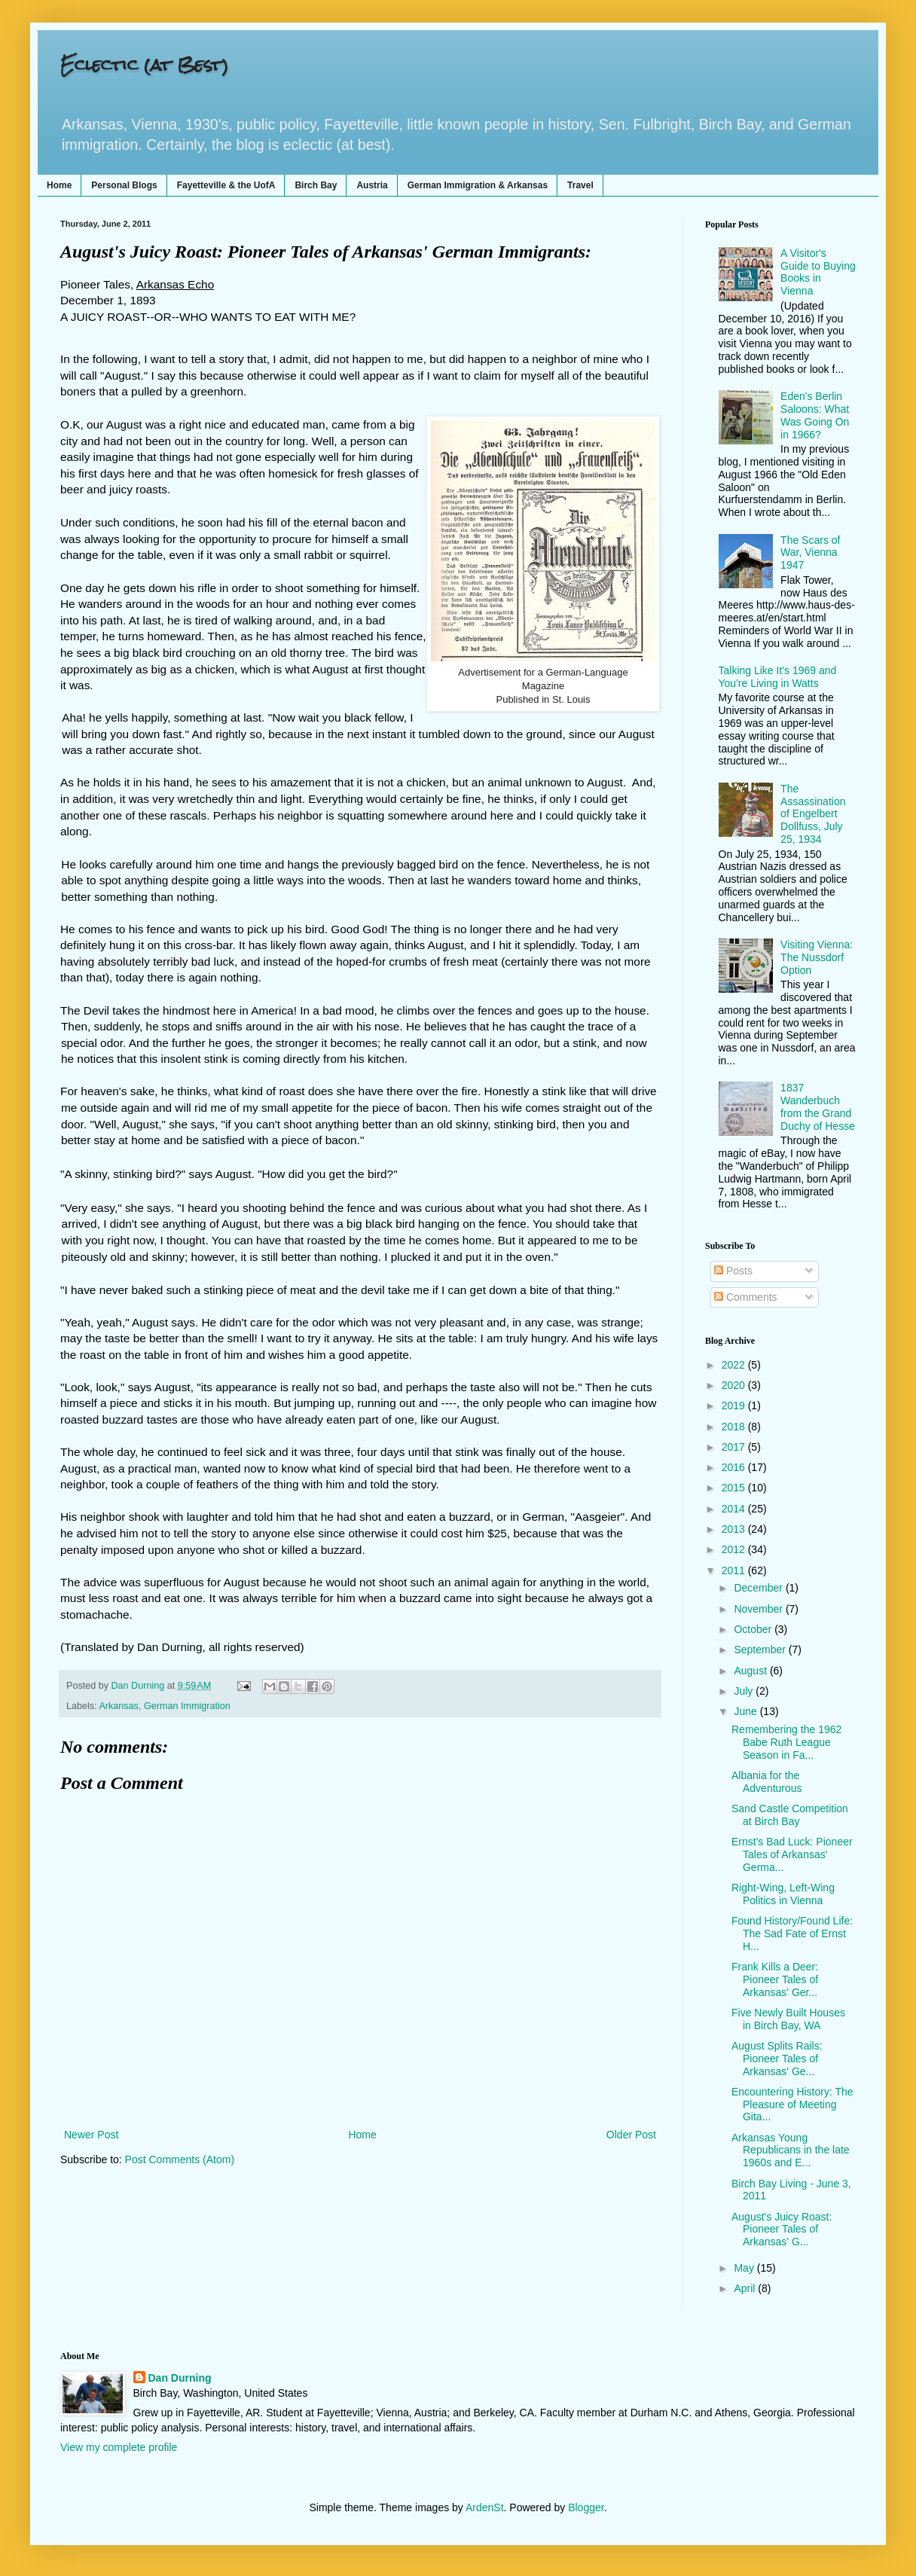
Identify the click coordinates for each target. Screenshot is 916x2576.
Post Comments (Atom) (179, 2159)
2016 (735, 1467)
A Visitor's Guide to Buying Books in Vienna (818, 272)
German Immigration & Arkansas (478, 185)
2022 (735, 1365)
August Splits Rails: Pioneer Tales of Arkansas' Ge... (777, 2058)
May (745, 2268)
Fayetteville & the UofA (226, 185)
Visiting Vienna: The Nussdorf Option (816, 957)
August (751, 1671)
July (745, 1691)
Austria (371, 185)
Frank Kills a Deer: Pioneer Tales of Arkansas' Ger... (774, 1979)
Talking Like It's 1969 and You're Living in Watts (778, 676)
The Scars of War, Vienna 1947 (810, 553)
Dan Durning (180, 2378)
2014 (735, 1509)
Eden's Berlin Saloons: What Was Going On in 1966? (814, 415)
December (759, 1588)
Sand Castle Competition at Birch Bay (789, 1814)
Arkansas (119, 1706)
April (746, 2288)
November (759, 1609)
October (754, 1629)
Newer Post (91, 2135)
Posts (733, 1271)
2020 (735, 1385)
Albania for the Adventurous (766, 1781)
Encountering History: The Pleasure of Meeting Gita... (792, 2104)
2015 (735, 1488)
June (746, 1711)
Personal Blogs (124, 185)
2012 (735, 1549)
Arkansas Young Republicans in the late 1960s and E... (790, 2150)
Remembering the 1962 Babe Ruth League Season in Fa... (786, 1742)
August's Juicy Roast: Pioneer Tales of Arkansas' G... (781, 2229)
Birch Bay (316, 185)
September (761, 1650)
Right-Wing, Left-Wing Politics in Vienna (783, 1894)
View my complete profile (118, 2447)
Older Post (631, 2135)
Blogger (585, 2507)
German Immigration (187, 1706)
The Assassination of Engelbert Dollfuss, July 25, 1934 (812, 814)
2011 (735, 1570)
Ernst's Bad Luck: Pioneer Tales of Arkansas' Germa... (792, 1854)
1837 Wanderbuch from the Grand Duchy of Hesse (817, 1106)
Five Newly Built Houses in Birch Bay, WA (788, 2019)
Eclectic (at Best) (144, 64)
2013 (735, 1529)
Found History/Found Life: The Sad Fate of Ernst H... (792, 1933)
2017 (735, 1447)
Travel (580, 185)
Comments (745, 1297)
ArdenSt (485, 2507)
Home (59, 185)
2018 (735, 1427)
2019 (735, 1405)
